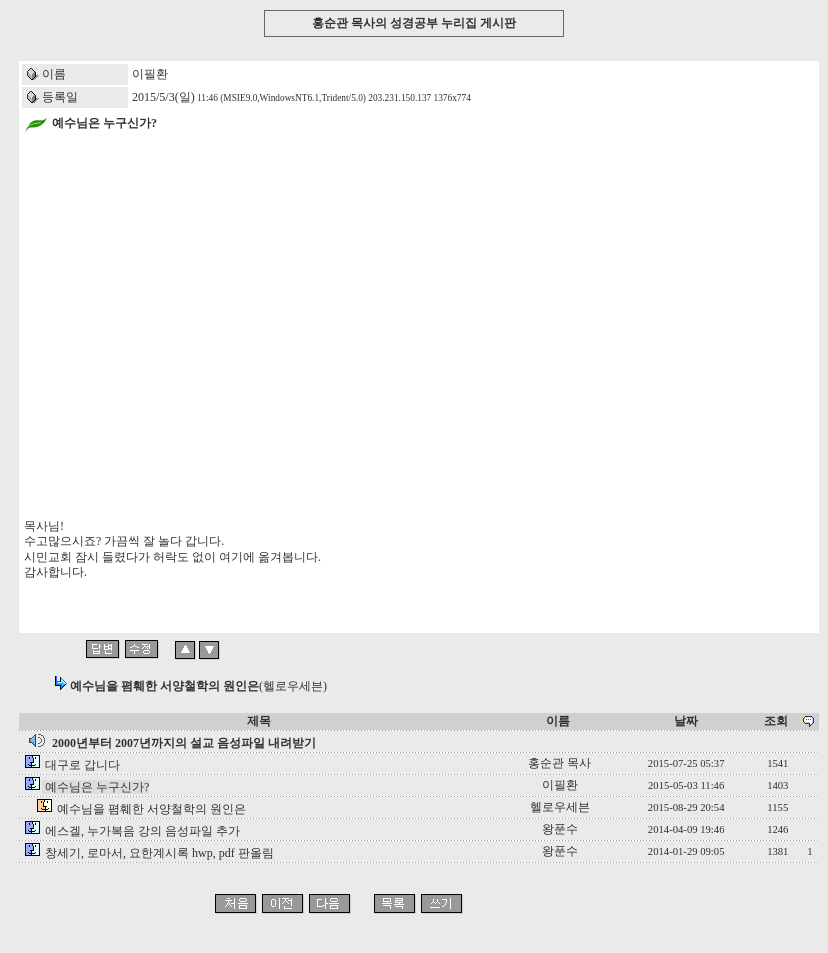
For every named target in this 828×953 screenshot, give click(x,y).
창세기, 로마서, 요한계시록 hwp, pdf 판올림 (159, 853)
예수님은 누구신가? (97, 787)
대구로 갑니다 (82, 765)
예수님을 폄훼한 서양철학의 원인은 (151, 809)
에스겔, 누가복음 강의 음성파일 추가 (142, 831)
